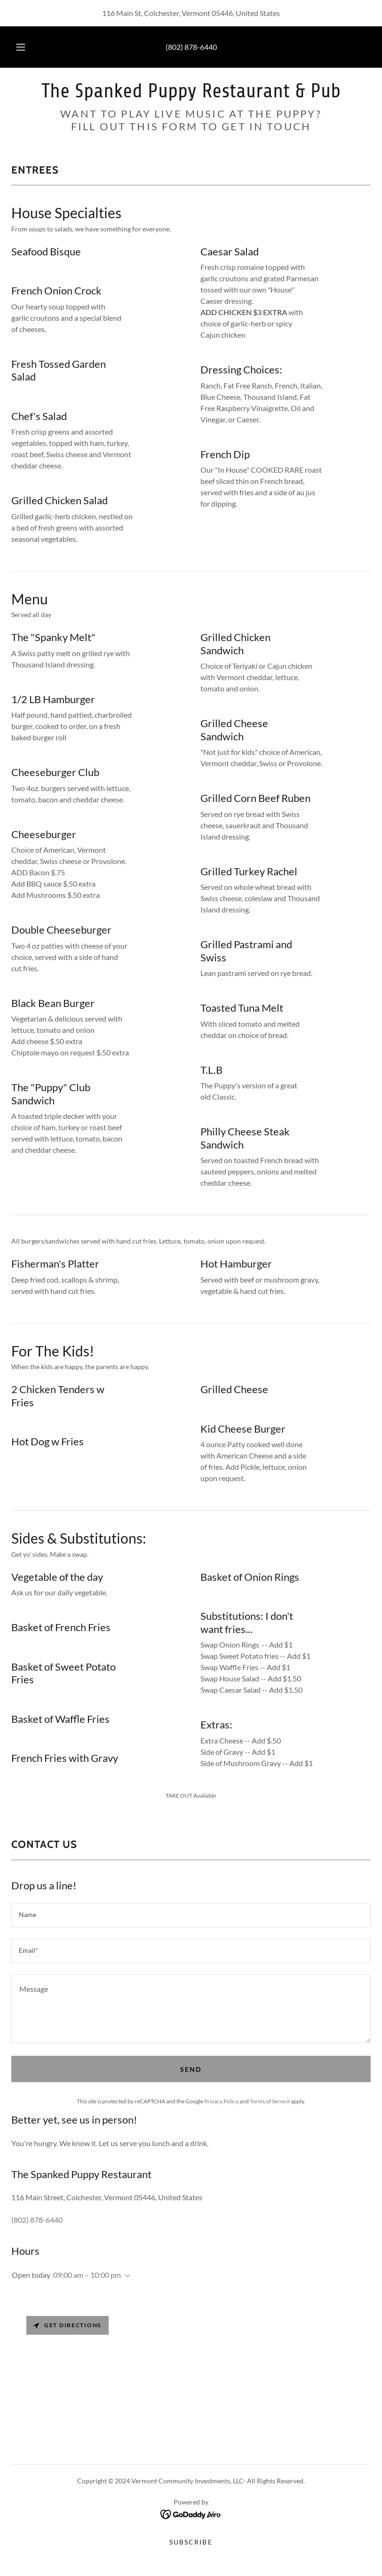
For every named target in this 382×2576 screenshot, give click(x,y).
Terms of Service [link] (270, 2101)
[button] (27, 47)
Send (190, 2069)
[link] (191, 94)
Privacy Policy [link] (221, 2101)
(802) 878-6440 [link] (191, 46)
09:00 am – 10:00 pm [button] (87, 2274)
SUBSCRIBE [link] (190, 2542)
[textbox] (191, 1915)
